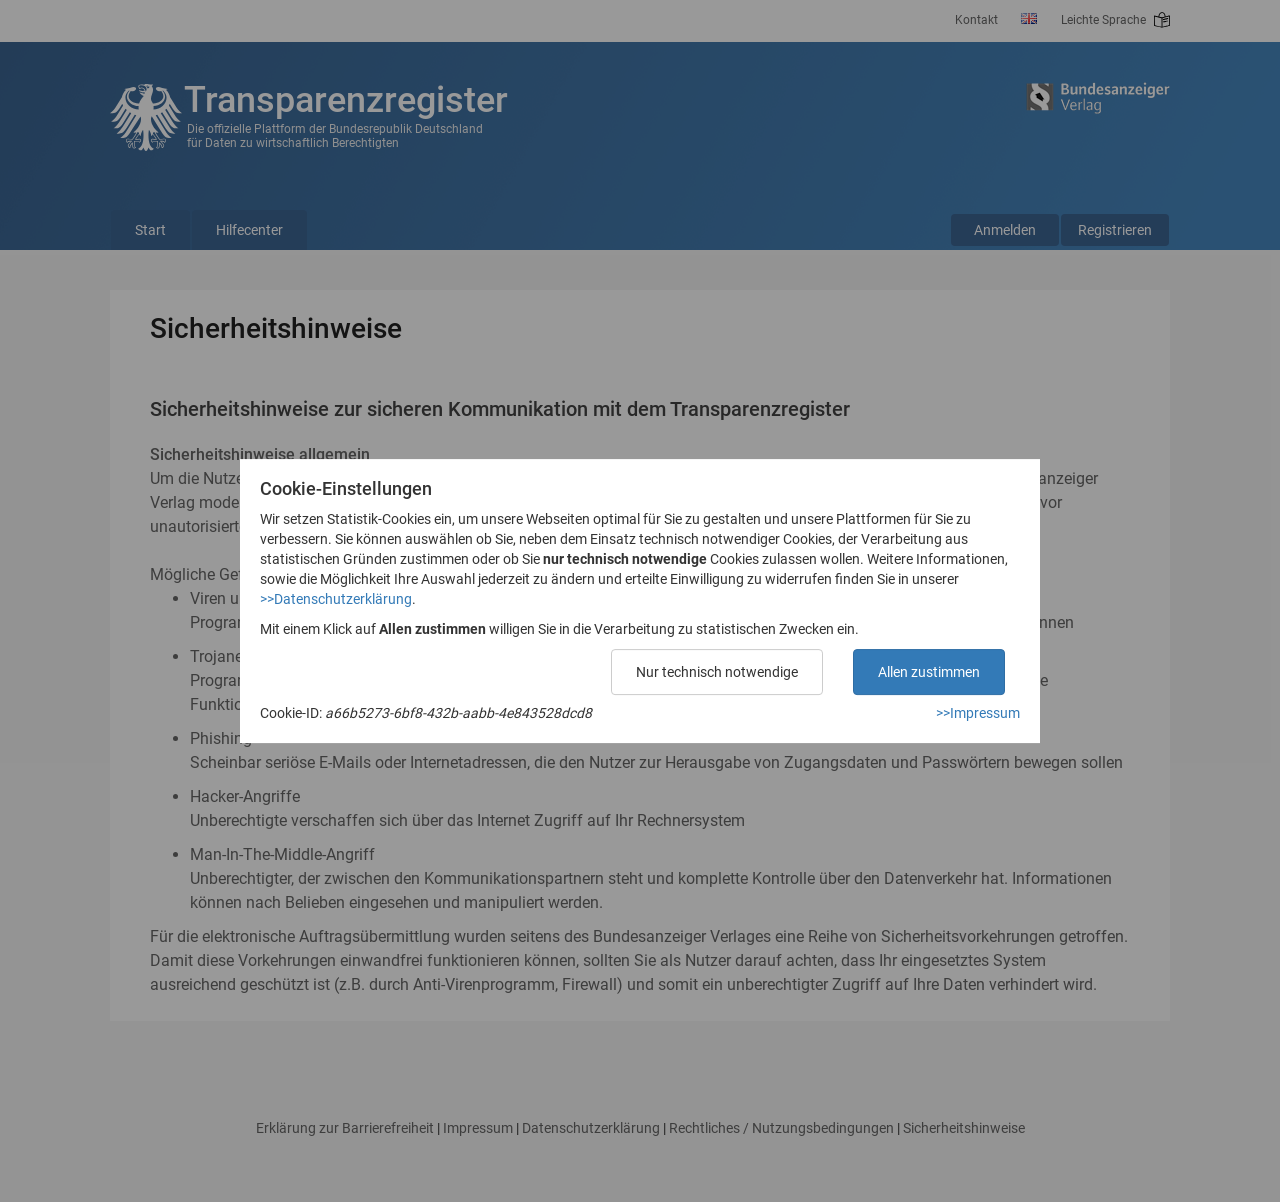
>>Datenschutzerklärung (336, 599)
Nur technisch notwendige (717, 672)
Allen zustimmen (929, 672)
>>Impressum (978, 713)
